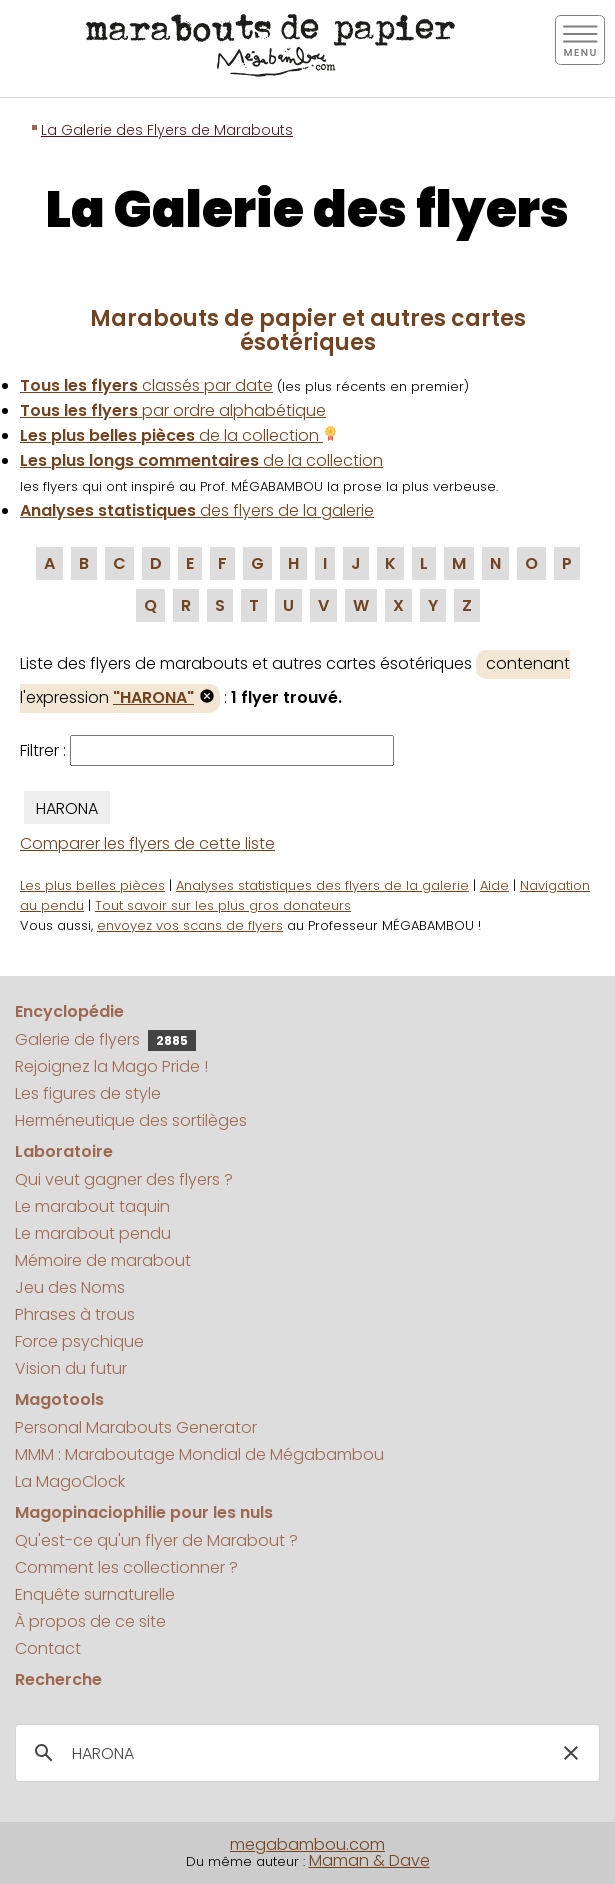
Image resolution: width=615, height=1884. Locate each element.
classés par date (146, 385)
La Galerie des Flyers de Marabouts (167, 130)
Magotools (59, 1399)
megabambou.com (307, 1844)
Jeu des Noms (70, 1287)
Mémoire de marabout (103, 1260)
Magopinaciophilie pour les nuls (144, 1512)
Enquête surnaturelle (95, 1594)
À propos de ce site (90, 1621)
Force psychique (79, 1341)
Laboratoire (64, 1151)
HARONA (67, 808)
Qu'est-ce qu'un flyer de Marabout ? (156, 1540)
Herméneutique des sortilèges (131, 1120)
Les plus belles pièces (92, 885)
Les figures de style (88, 1093)
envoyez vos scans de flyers (190, 925)
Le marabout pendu (93, 1233)
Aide (494, 885)
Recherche (58, 1679)
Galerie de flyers (105, 1039)
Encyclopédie (69, 1011)
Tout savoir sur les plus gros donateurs (223, 905)
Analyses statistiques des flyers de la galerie (322, 885)
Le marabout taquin (92, 1206)
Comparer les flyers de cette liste (147, 843)
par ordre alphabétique (173, 410)
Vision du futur (71, 1368)
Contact (48, 1648)
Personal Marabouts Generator (136, 1427)
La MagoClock (70, 1481)
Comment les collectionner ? (126, 1567)
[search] (304, 1754)
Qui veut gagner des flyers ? (124, 1179)
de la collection (179, 435)
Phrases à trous (75, 1314)
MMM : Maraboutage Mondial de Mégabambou (199, 1454)
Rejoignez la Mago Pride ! (111, 1066)
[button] (571, 1753)
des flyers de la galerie (197, 510)
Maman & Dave (369, 1860)
